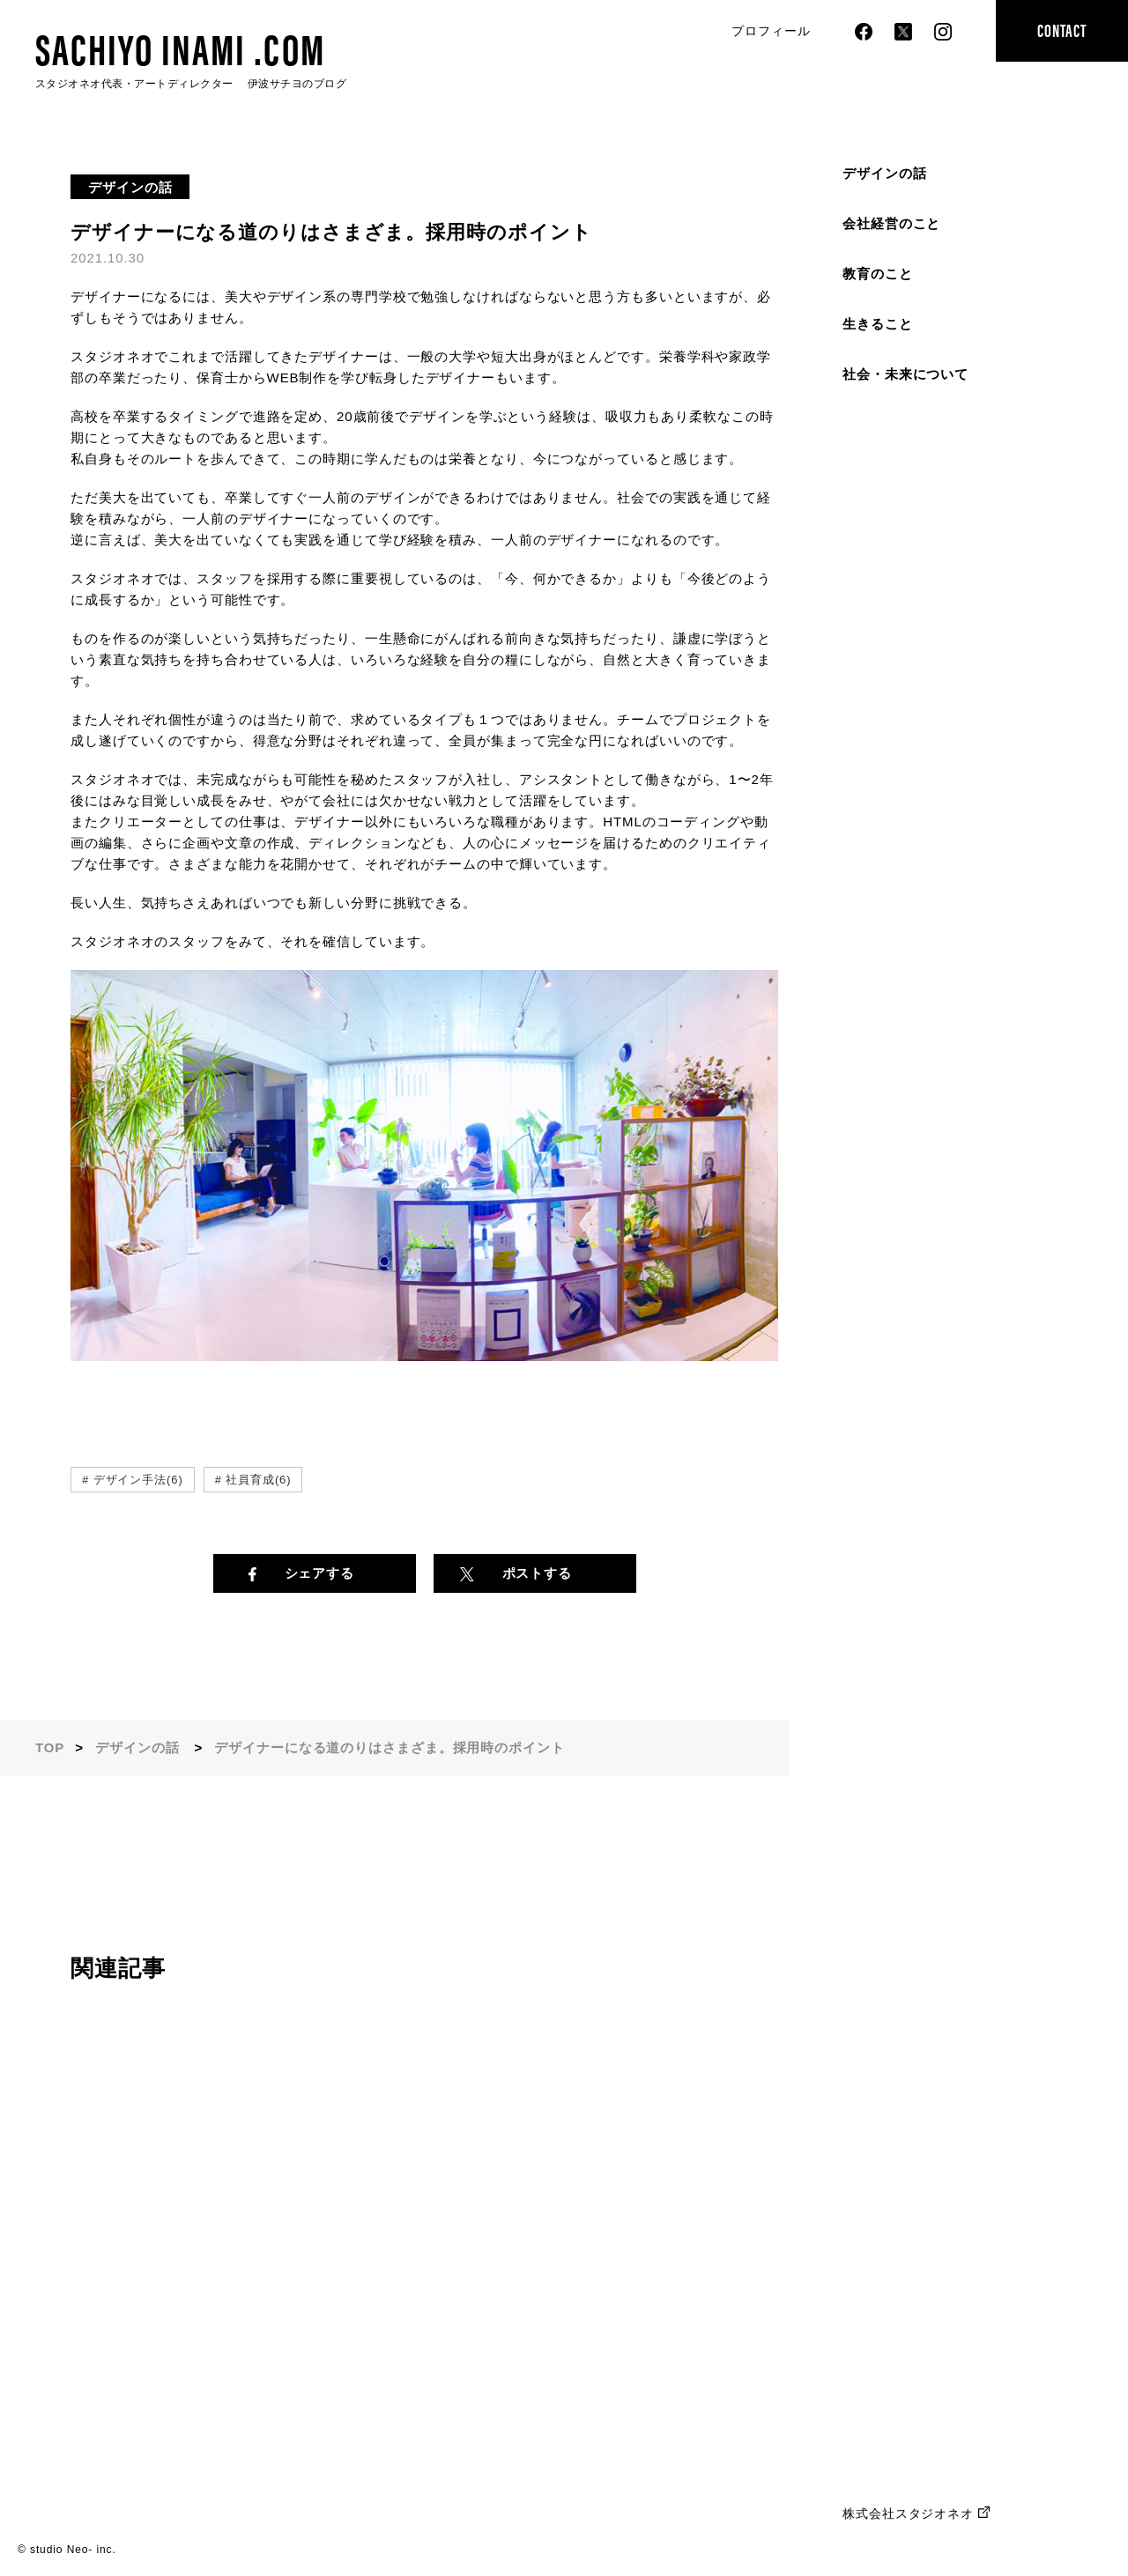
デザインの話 (884, 173)
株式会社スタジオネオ (908, 2513)
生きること (877, 323)
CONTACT (1061, 29)
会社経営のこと (891, 223)
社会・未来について (905, 373)
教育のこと (877, 273)
